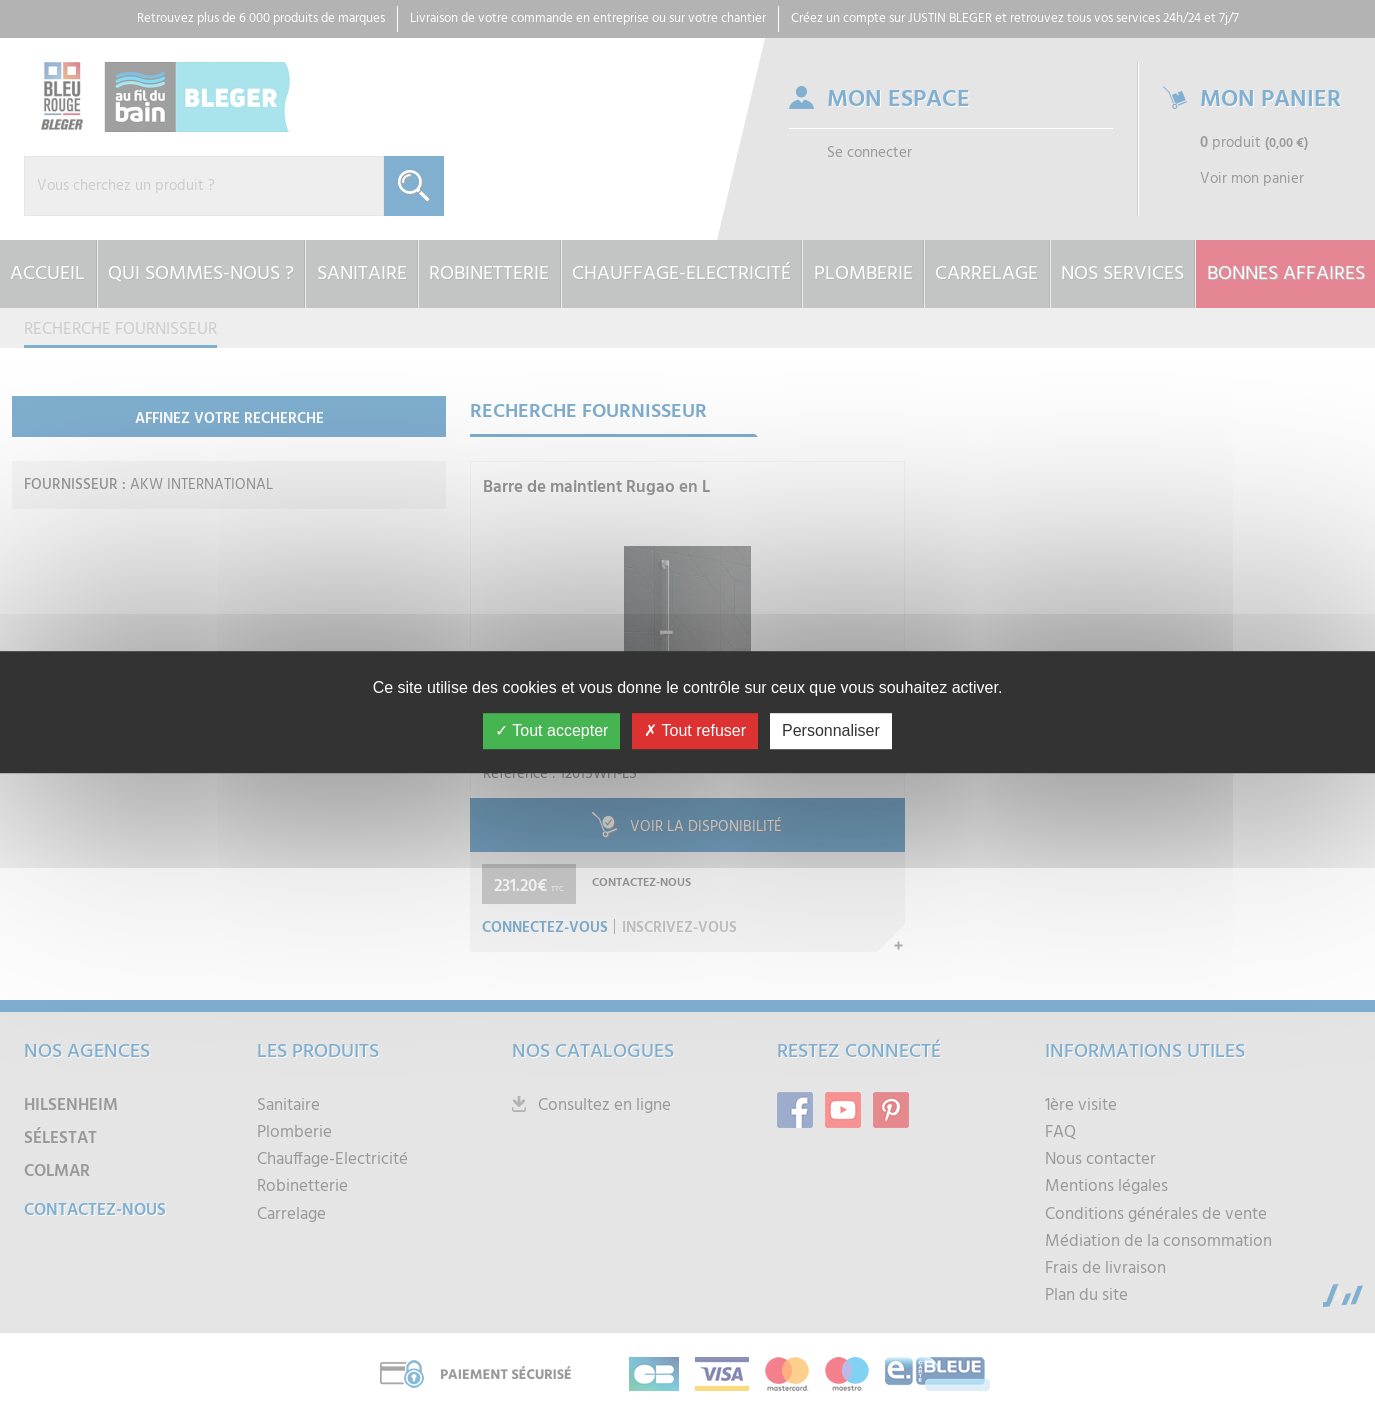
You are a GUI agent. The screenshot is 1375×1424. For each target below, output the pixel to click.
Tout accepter (551, 730)
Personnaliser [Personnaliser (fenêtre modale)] (831, 730)
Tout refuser (695, 730)
